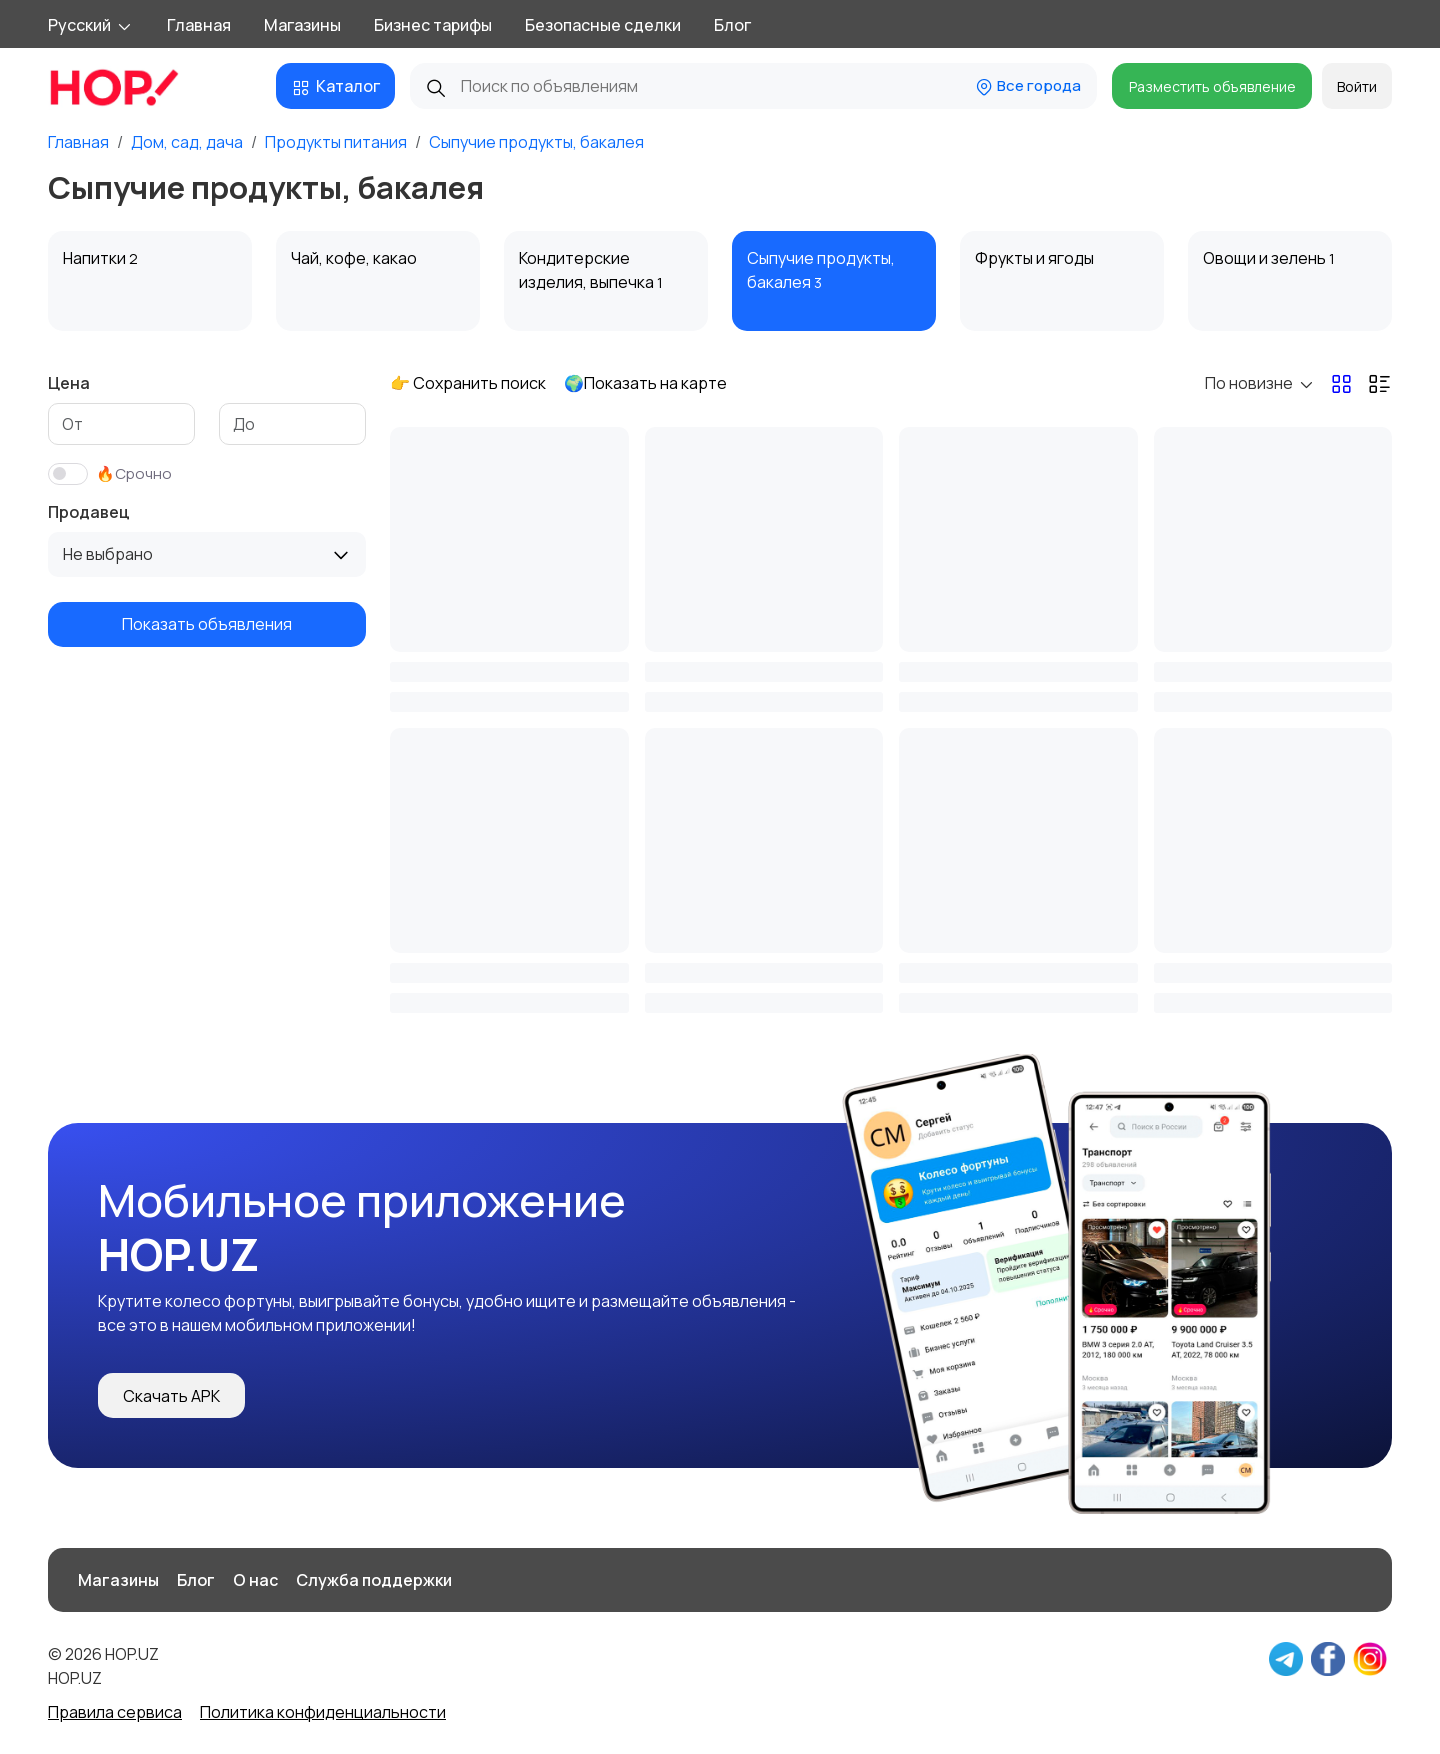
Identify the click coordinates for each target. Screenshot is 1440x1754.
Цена (69, 383)
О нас (255, 1580)
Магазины (302, 25)
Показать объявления (207, 624)
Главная (199, 25)
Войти (1357, 86)
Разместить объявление (1212, 86)
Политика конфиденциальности (323, 1712)
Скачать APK (171, 1396)
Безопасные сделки (603, 25)
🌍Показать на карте (645, 383)
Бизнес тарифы (433, 25)
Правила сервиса (115, 1712)
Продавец (89, 512)
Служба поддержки (374, 1580)
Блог (732, 25)
